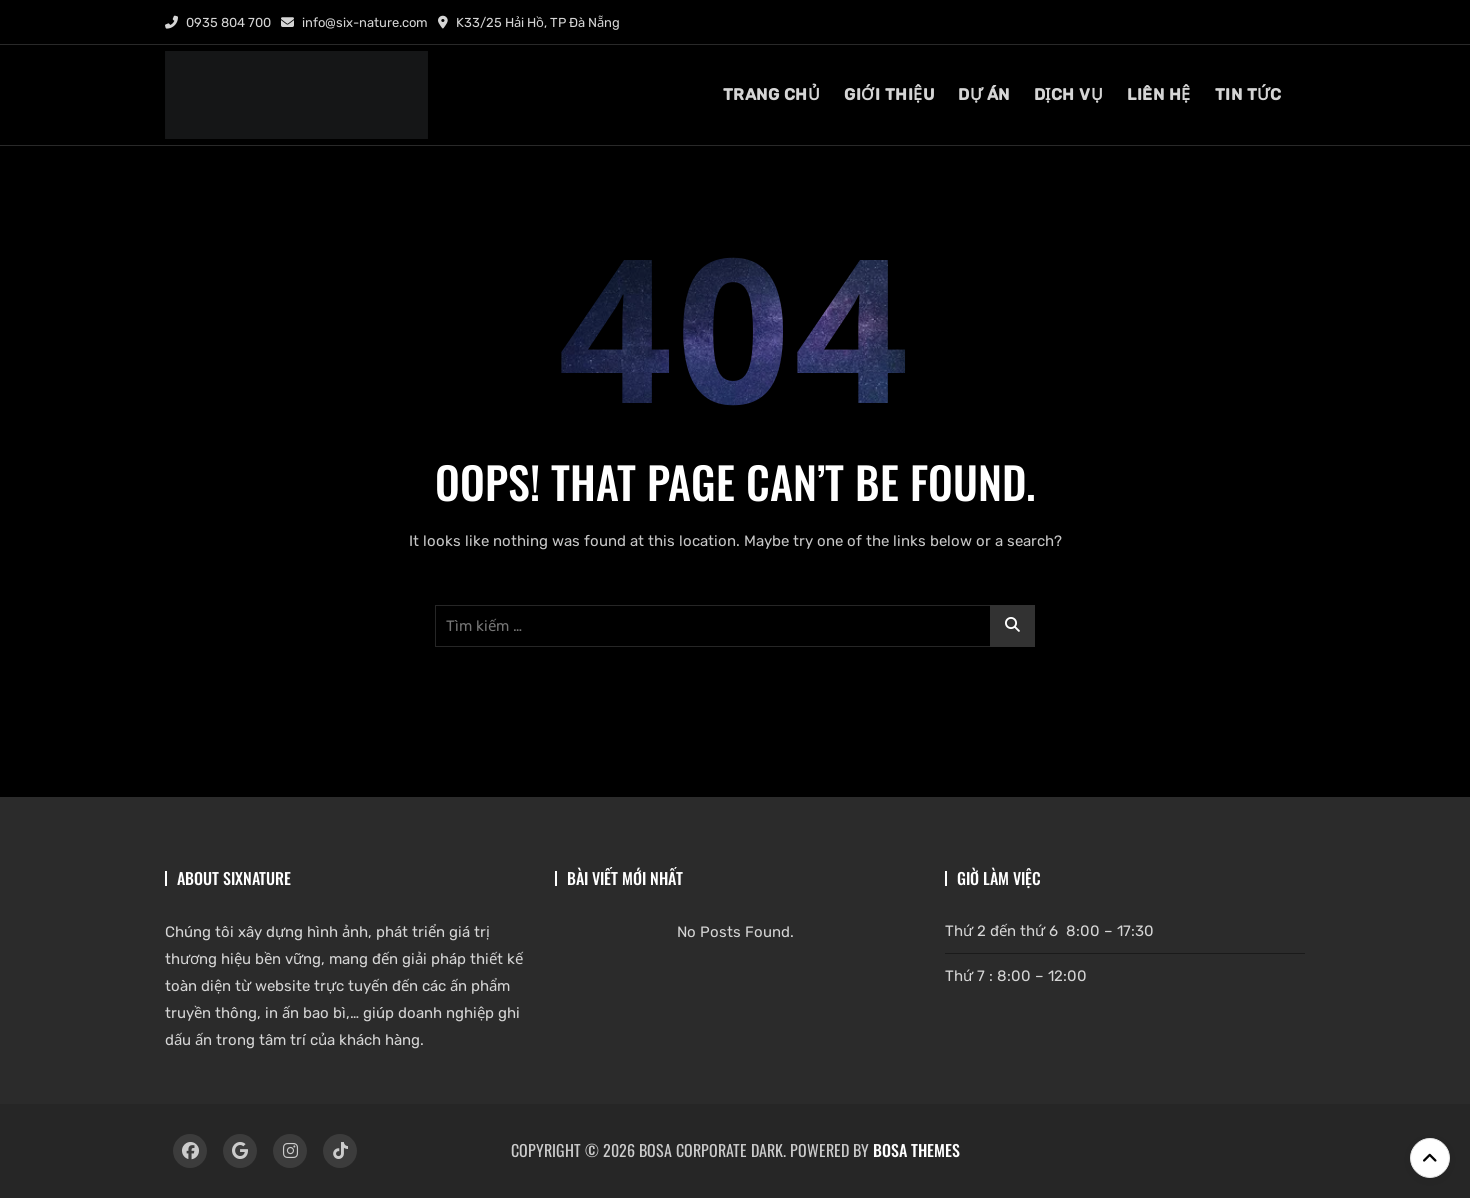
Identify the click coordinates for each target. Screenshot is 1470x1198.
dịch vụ (1069, 94)
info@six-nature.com (354, 22)
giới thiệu (889, 94)
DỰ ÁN (984, 94)
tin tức (1248, 94)
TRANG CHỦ (772, 94)
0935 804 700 (218, 22)
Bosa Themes (916, 1150)
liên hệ (1159, 94)
